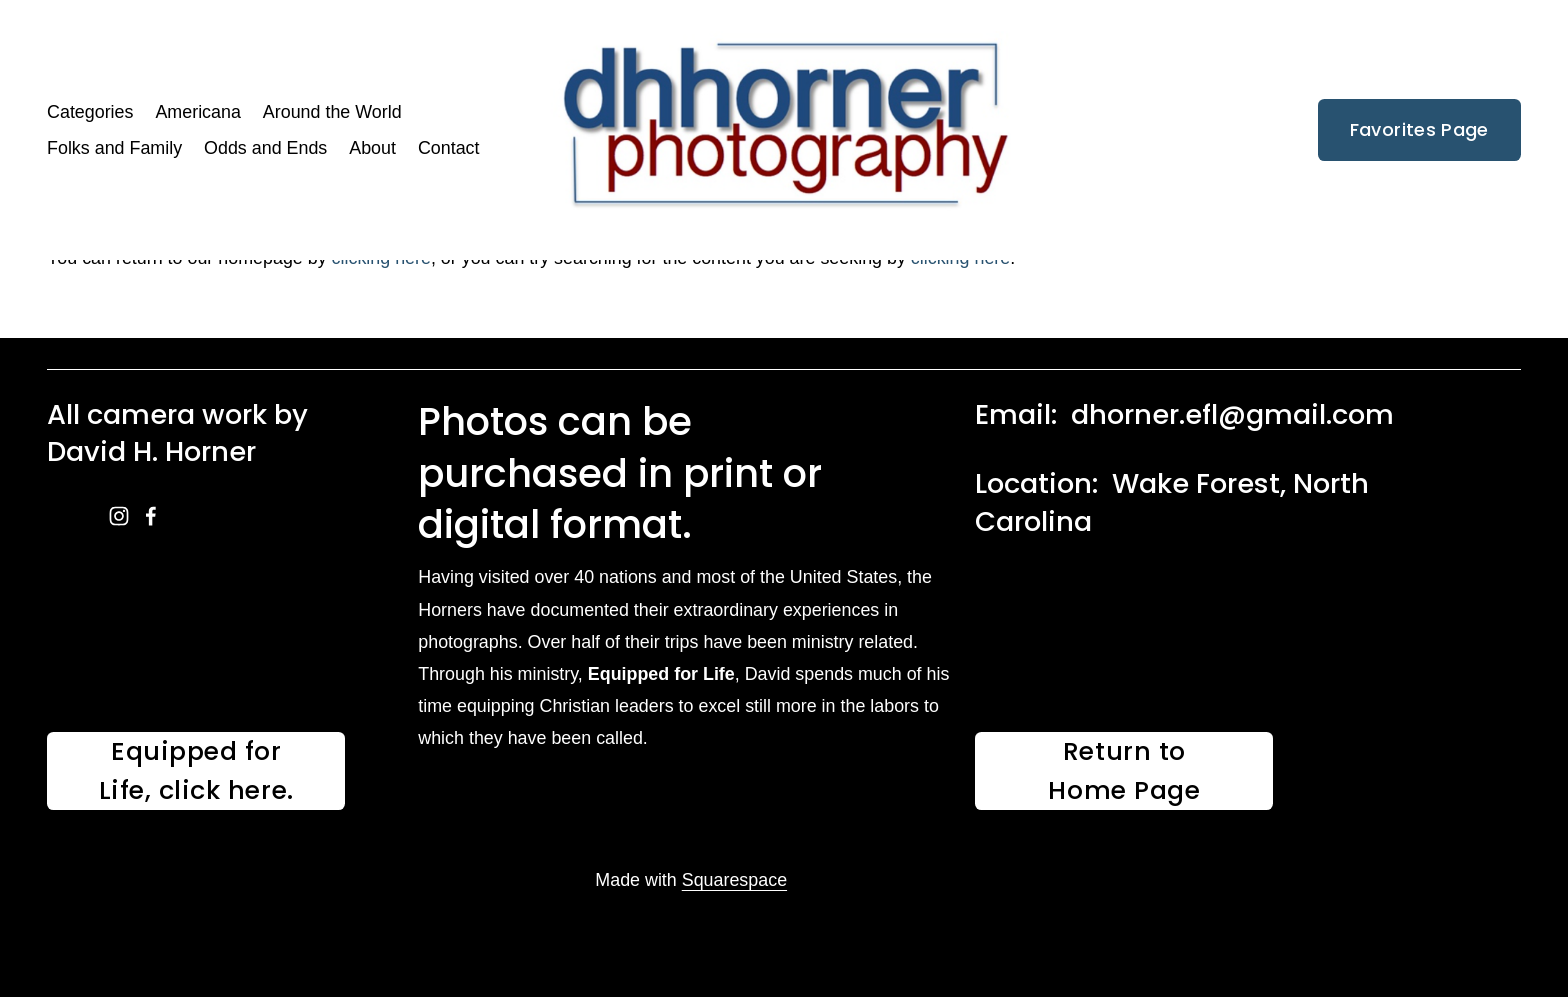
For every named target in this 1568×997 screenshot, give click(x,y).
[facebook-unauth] (151, 516)
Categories (90, 112)
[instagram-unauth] (119, 516)
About (372, 148)
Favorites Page (1419, 129)
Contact (449, 148)
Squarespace (734, 880)
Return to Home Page (1124, 770)
